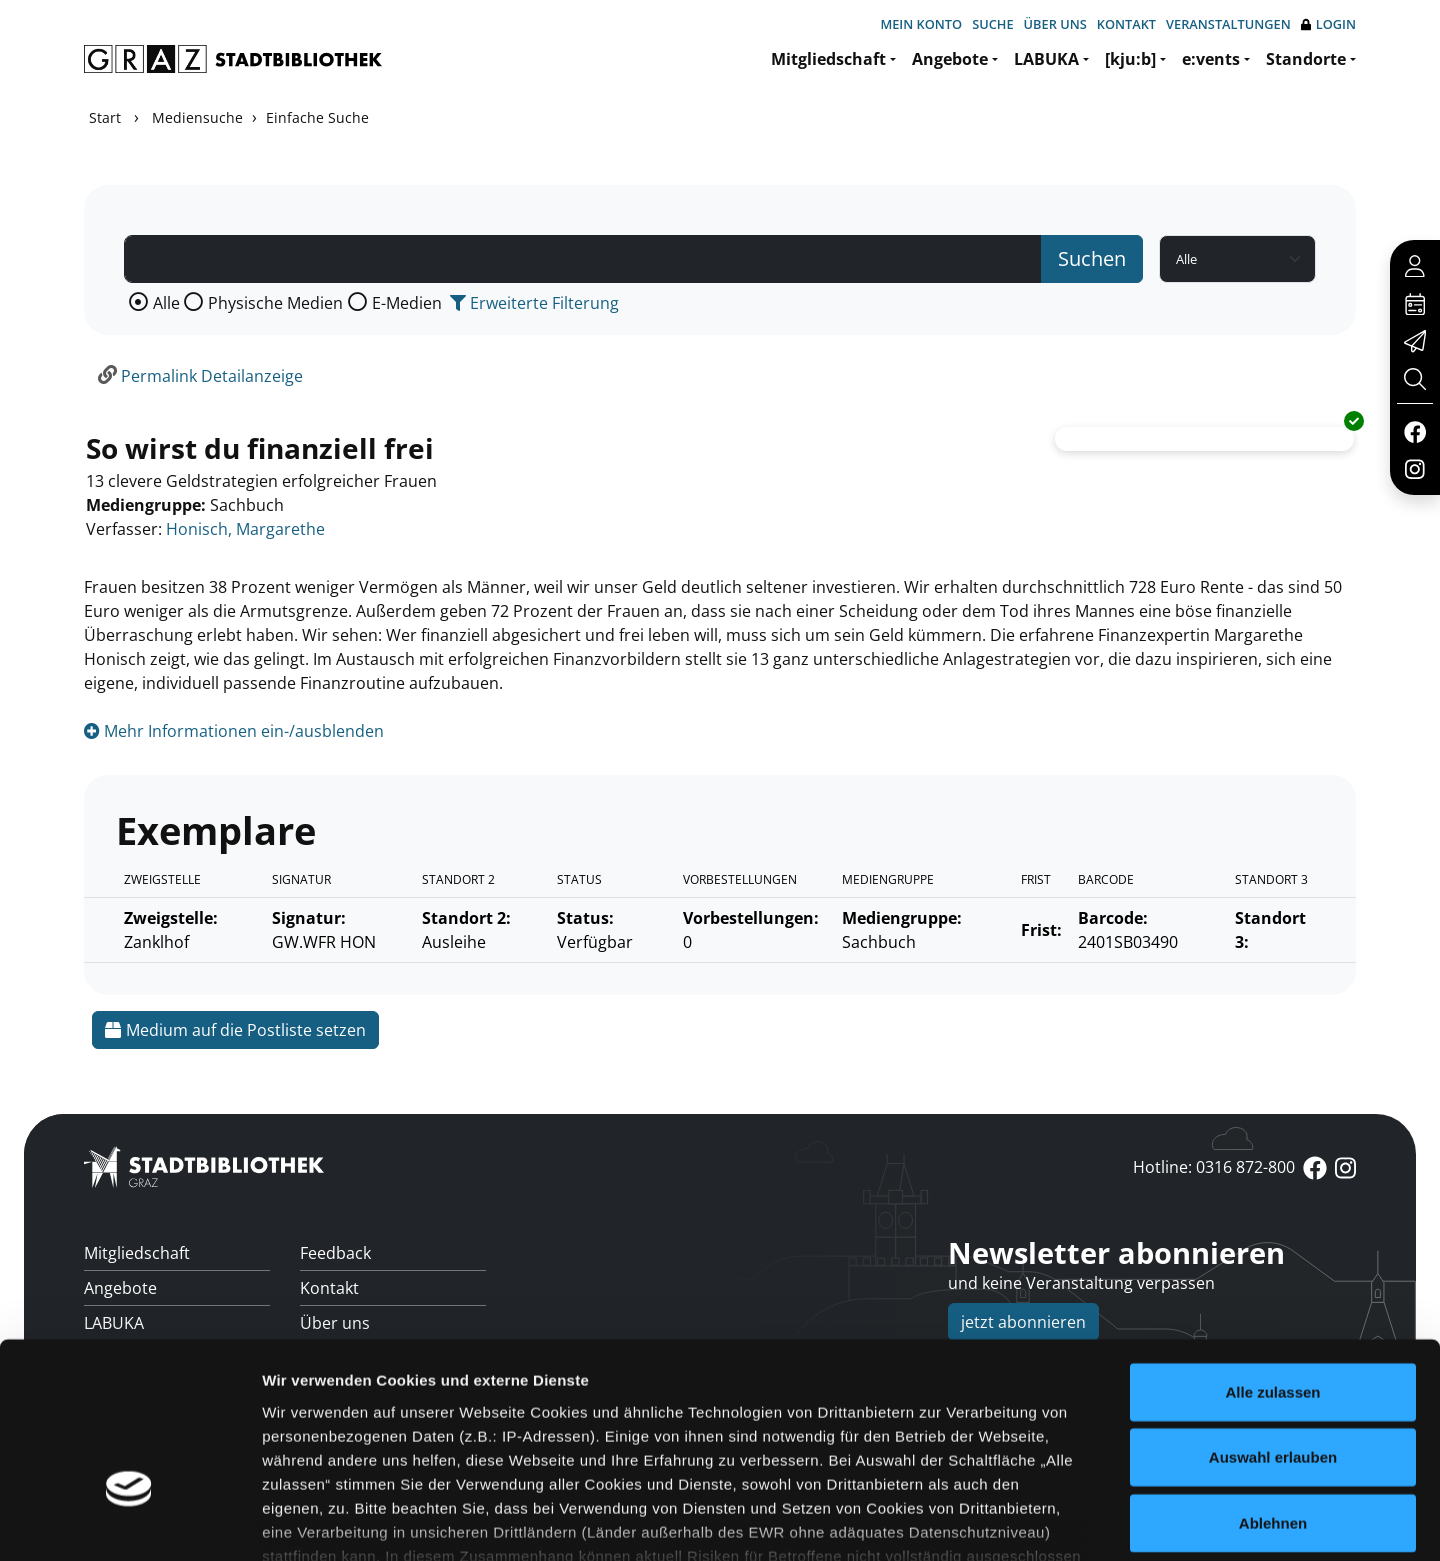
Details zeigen (1063, 1521)
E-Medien (407, 303)
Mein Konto (921, 24)
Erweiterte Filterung (534, 303)
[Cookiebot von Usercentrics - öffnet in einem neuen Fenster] (129, 1522)
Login (1328, 24)
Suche (992, 24)
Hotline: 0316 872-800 (1214, 1167)
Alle (166, 303)
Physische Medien (275, 303)
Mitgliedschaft (828, 59)
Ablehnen (1273, 1386)
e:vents (1211, 59)
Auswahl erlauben (1273, 1320)
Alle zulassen (1272, 1255)
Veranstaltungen (1228, 24)
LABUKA (1046, 59)
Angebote (950, 59)
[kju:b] (1130, 59)
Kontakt (1126, 24)
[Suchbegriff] (583, 259)
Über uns (1055, 24)
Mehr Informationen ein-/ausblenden (234, 731)
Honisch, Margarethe (245, 529)
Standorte (1306, 59)
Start (105, 117)
